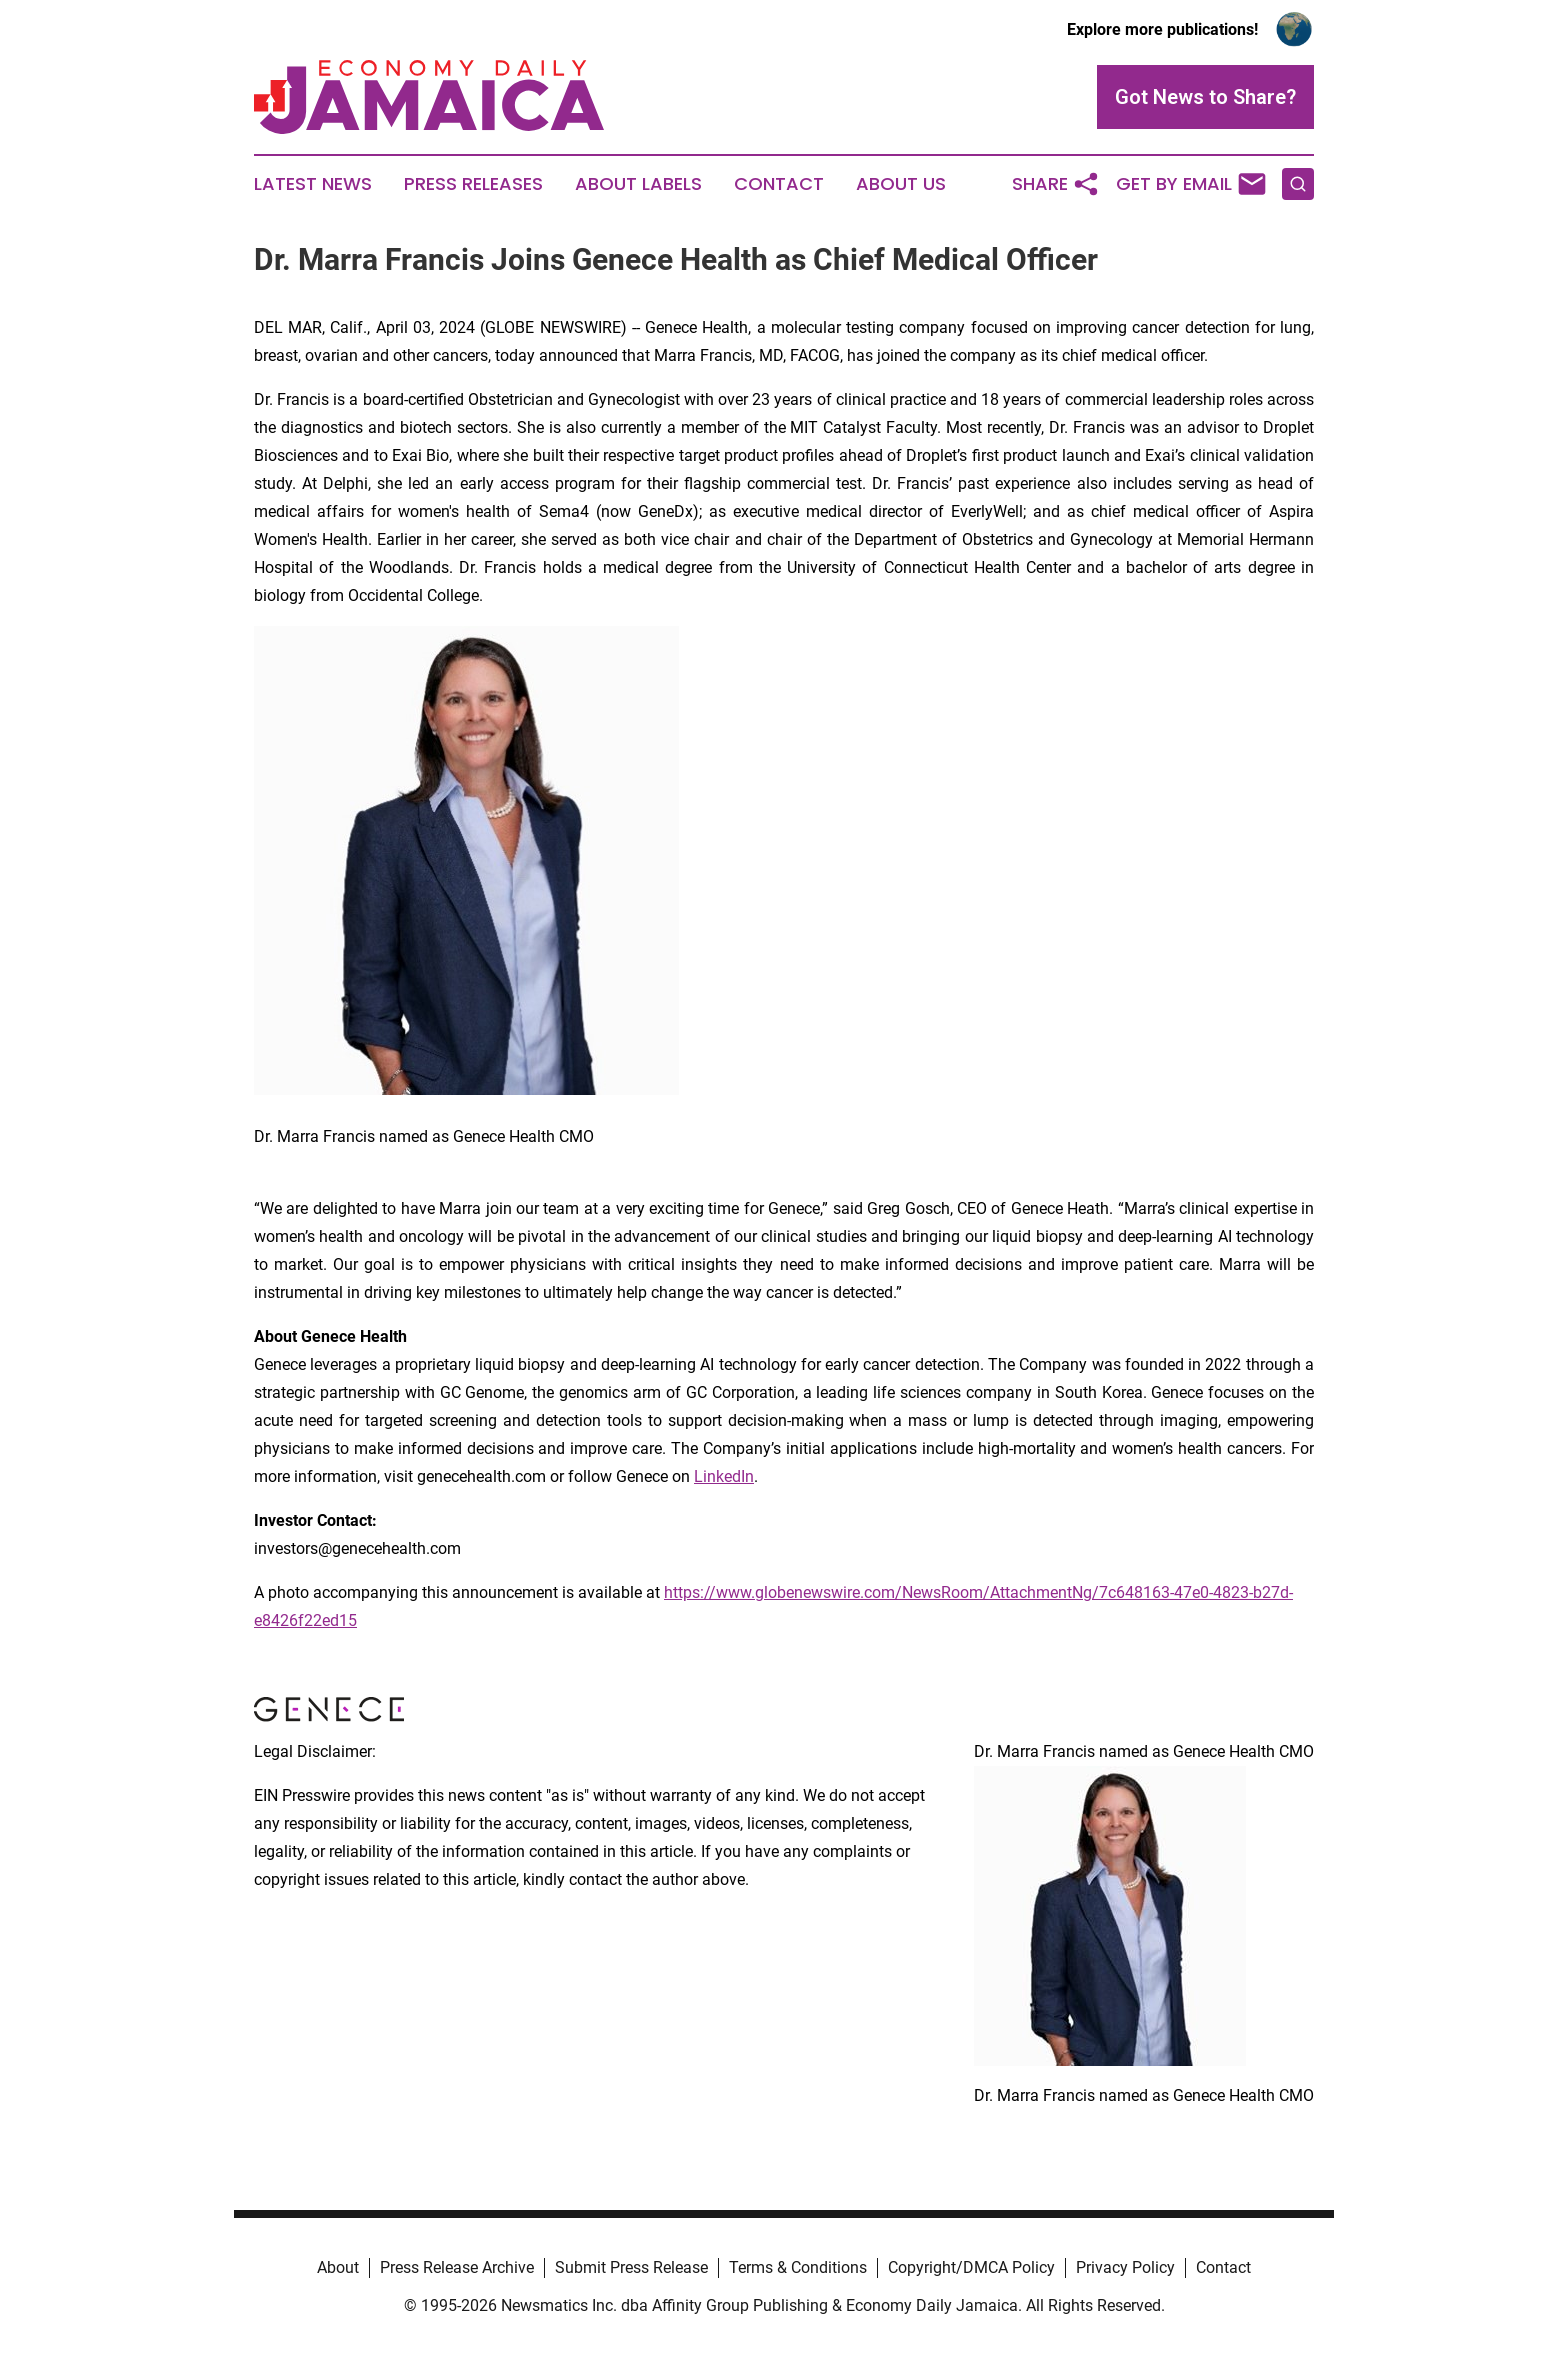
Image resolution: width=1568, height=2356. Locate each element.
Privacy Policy (1125, 2267)
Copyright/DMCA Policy (971, 2267)
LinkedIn (724, 1476)
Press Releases (473, 184)
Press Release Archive (457, 2267)
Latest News (313, 184)
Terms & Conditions (798, 2267)
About (338, 2267)
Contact (779, 184)
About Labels (638, 184)
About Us (901, 184)
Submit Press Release (631, 2267)
